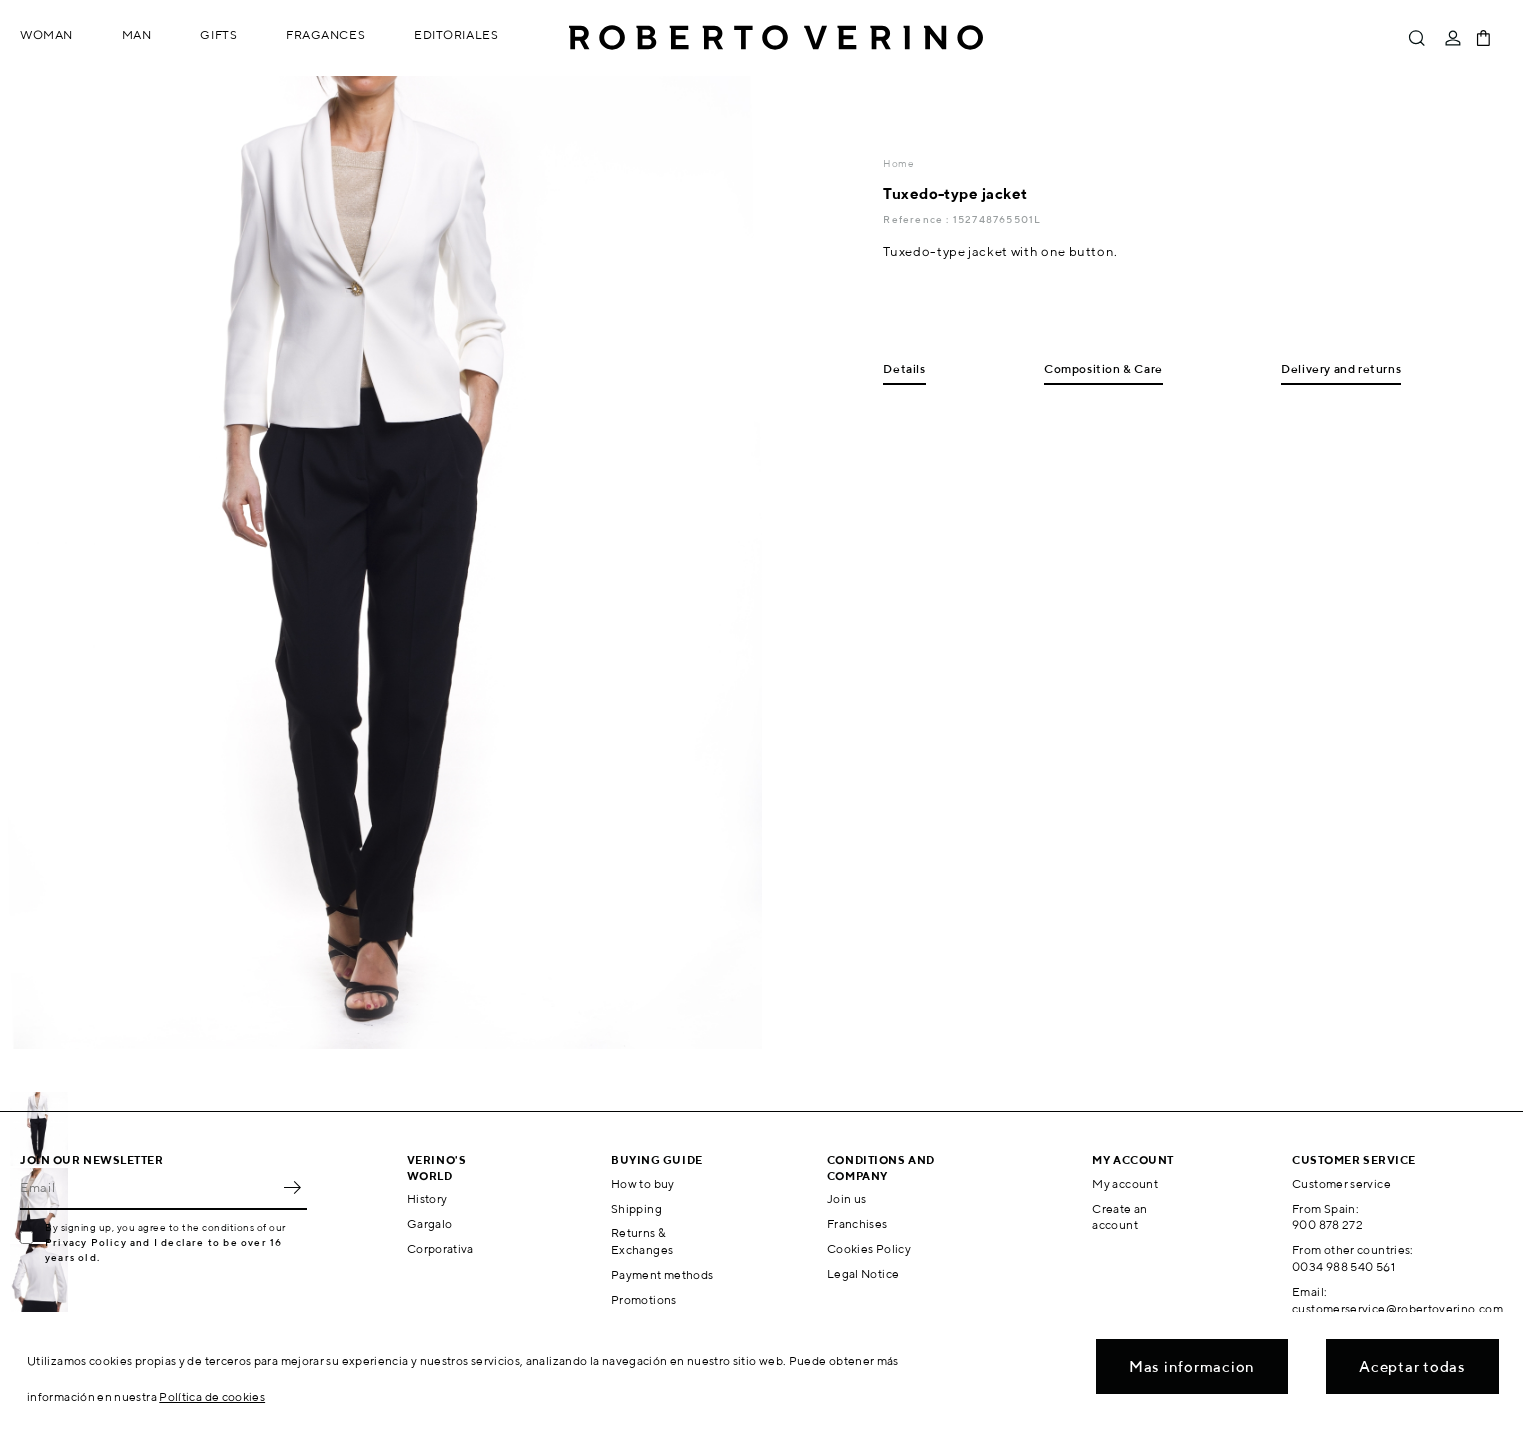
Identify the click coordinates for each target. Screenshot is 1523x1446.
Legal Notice (863, 1273)
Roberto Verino (776, 38)
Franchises (857, 1223)
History (427, 1198)
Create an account (1119, 1217)
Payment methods (662, 1274)
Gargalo (430, 1223)
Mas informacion (1192, 1366)
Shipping (636, 1208)
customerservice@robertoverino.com (1397, 1308)
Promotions (644, 1299)
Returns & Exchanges (642, 1241)
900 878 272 (1327, 1224)
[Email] (148, 1188)
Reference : (917, 219)
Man (137, 34)
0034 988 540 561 (1343, 1266)
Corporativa (440, 1248)
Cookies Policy (869, 1248)
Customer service (1341, 1183)
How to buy (643, 1183)
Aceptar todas (1412, 1366)
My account (1125, 1183)
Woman (46, 34)
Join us (847, 1198)
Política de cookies (212, 1396)
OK (292, 1188)
